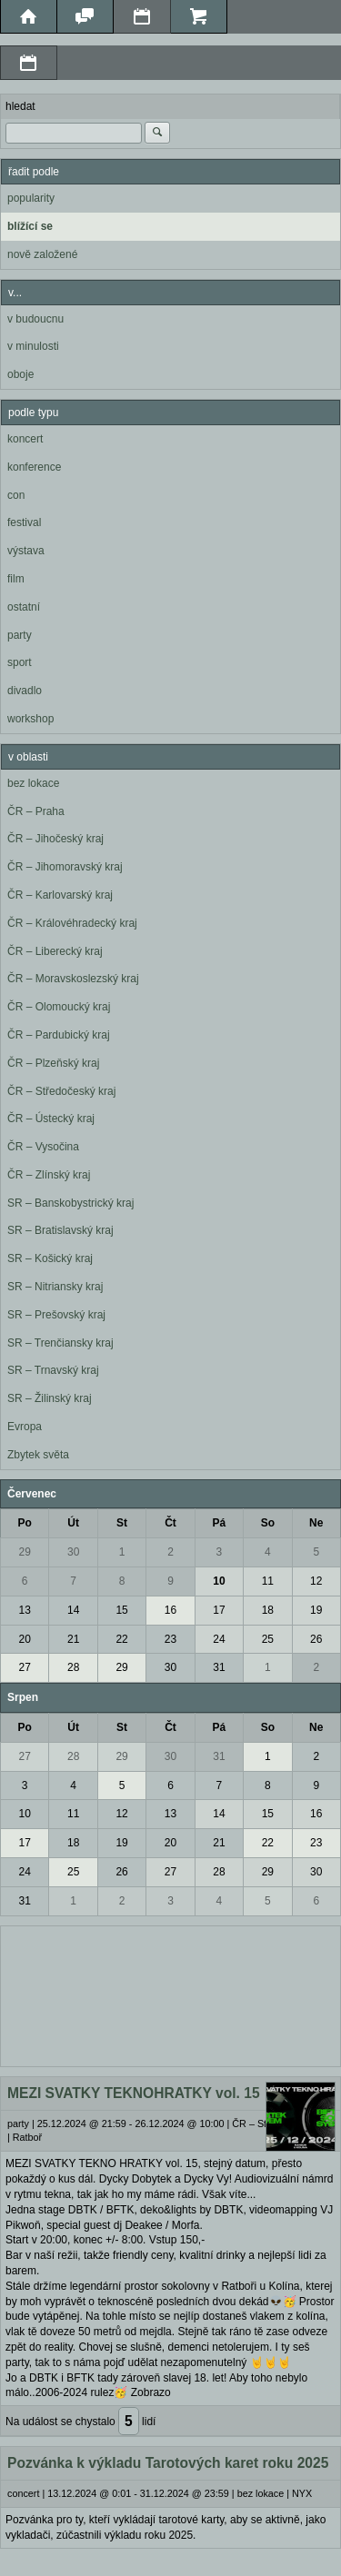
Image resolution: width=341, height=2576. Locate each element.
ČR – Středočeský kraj (61, 1091)
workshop (30, 718)
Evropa (24, 1426)
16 (170, 1610)
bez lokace (33, 783)
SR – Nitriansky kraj (55, 1286)
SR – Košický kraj (50, 1258)
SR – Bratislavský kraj (60, 1230)
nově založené (42, 254)
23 (170, 1639)
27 (25, 1667)
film (16, 578)
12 (316, 1581)
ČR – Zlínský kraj (48, 1175)
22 (121, 1639)
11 (268, 1581)
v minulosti (33, 346)
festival (24, 522)
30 (73, 1552)
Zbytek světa (38, 1454)
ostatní (23, 607)
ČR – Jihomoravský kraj (65, 866)
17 (219, 1610)
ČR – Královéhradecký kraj (72, 923)
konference (34, 467)
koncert (25, 439)
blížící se (30, 226)
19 (316, 1610)
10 (219, 1581)
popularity (31, 198)
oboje (20, 374)
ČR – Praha (36, 811)
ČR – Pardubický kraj (58, 1035)
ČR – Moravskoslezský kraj (73, 978)
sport (19, 662)
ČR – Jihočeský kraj (55, 838)
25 (268, 1639)
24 (219, 1639)
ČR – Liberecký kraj (55, 951)
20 (25, 1639)
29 (25, 1552)
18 (268, 1610)
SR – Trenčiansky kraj (60, 1343)
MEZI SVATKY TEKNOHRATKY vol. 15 (133, 2093)
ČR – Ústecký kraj (51, 1118)
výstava (26, 550)
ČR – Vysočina (43, 1146)
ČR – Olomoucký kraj (58, 1006)
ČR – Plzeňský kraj (53, 1063)
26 (316, 1639)
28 (73, 1667)
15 (121, 1610)
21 (73, 1639)
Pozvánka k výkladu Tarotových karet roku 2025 (167, 2463)
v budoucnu (35, 319)
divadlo (24, 690)
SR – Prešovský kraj (56, 1314)
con (16, 495)
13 (25, 1610)
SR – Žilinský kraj (49, 1398)
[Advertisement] (170, 1994)
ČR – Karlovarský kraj (60, 895)
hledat (20, 106)
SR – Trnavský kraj (53, 1370)
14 (73, 1610)
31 (219, 1667)
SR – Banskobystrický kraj (70, 1203)
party (19, 635)
